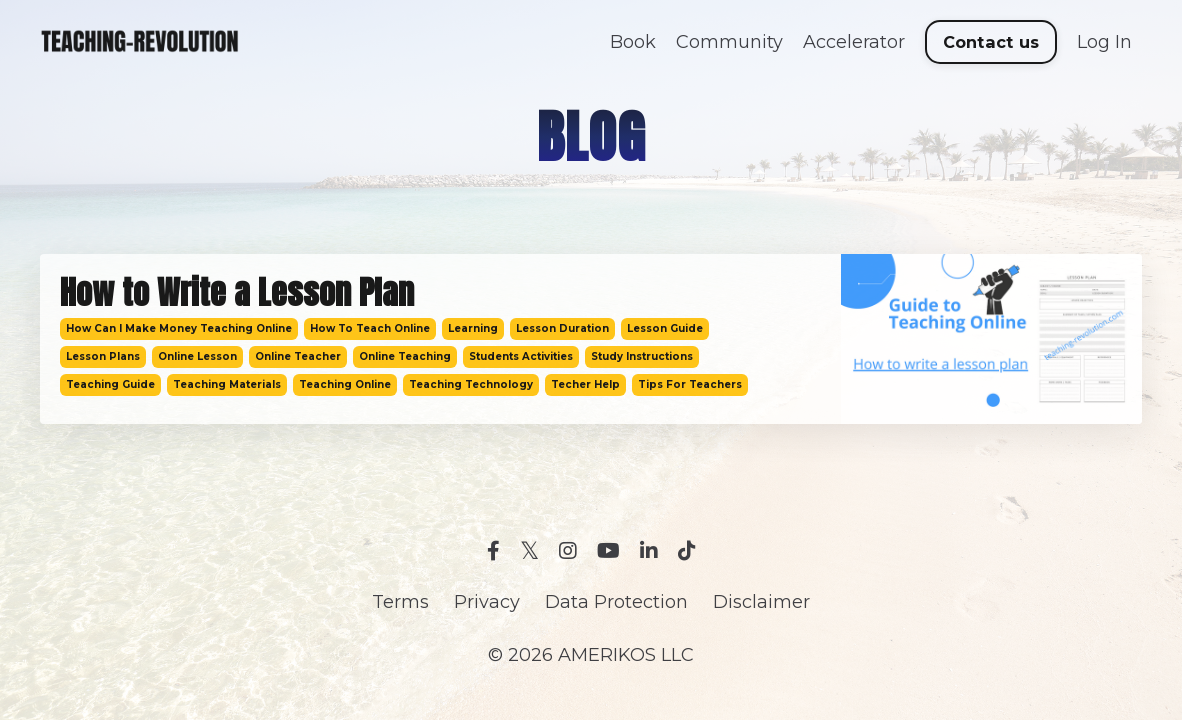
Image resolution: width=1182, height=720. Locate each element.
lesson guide (665, 328)
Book (633, 42)
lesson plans (103, 356)
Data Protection (616, 602)
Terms (400, 602)
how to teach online (370, 328)
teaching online (345, 384)
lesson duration (562, 328)
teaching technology (471, 384)
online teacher (298, 356)
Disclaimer (761, 602)
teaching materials (227, 384)
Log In (1104, 42)
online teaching (405, 356)
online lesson (197, 356)
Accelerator (854, 42)
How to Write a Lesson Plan (237, 293)
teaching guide (110, 384)
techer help (585, 384)
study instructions (642, 356)
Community (729, 42)
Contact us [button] (991, 42)
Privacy (487, 602)
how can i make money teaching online (179, 328)
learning (473, 328)
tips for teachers (690, 384)
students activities (521, 356)
